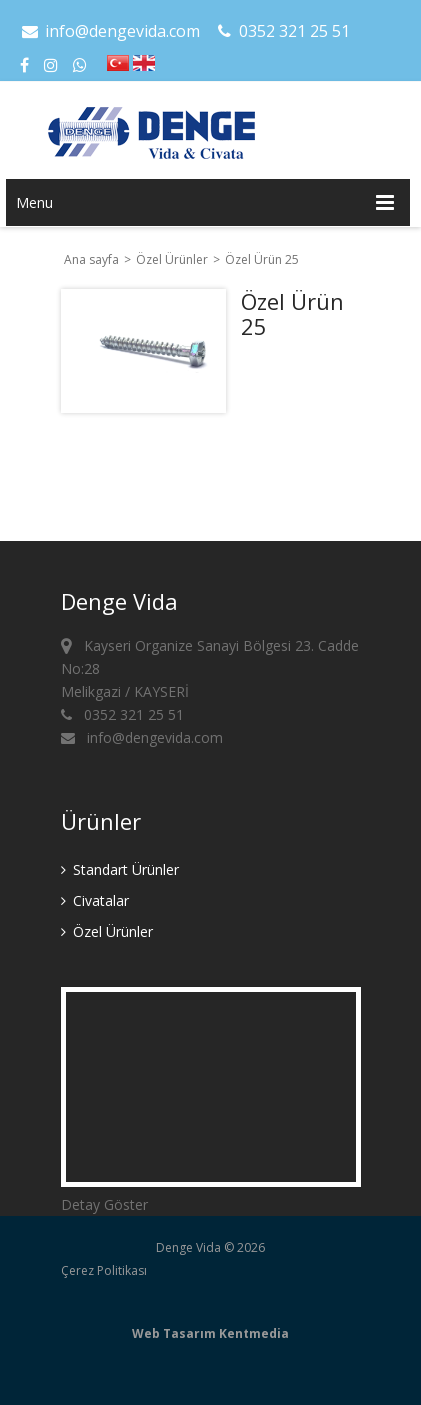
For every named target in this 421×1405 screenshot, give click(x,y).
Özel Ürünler (173, 259)
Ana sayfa (91, 259)
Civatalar (95, 900)
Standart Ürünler (120, 869)
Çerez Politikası (104, 1270)
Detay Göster (104, 1204)
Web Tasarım (174, 1333)
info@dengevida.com (110, 31)
